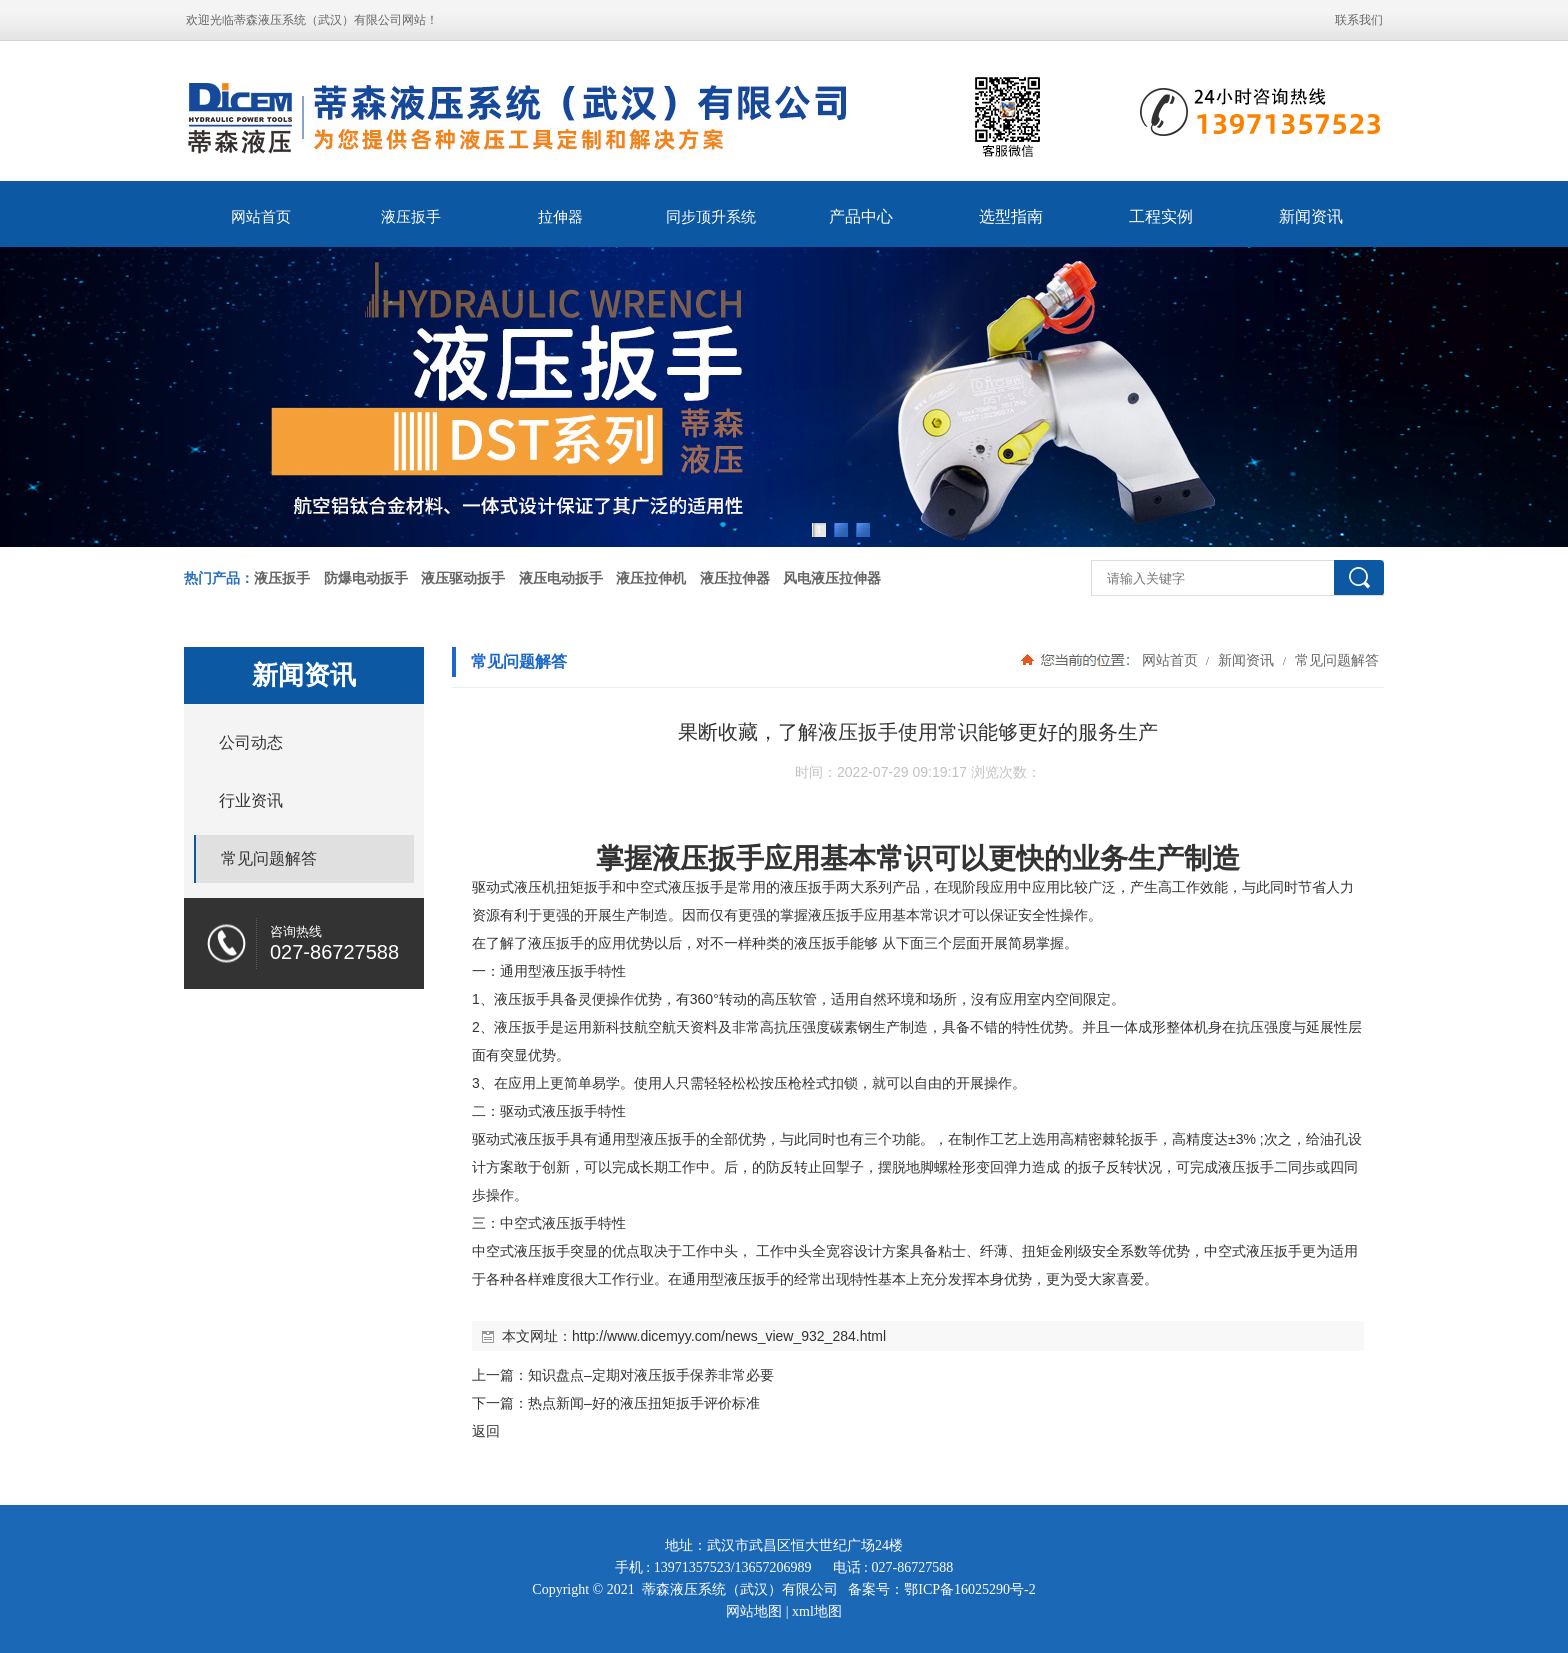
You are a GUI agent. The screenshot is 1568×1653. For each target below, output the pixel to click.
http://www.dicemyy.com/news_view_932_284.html (729, 1336)
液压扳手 (411, 216)
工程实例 (1161, 216)
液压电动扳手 (561, 578)
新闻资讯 (1311, 216)
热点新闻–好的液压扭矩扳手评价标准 (644, 1403)
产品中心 (861, 216)
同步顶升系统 (711, 216)
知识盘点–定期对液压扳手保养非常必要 (651, 1375)
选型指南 (1011, 216)
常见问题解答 (1335, 660)
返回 (486, 1431)
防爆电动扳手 (366, 578)
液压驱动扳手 (463, 578)
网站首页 (261, 216)
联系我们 (1359, 20)
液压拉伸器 (735, 578)
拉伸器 (560, 216)
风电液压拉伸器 (832, 578)
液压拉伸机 (651, 578)
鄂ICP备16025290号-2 (969, 1589)
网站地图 (754, 1611)
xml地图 (817, 1611)
